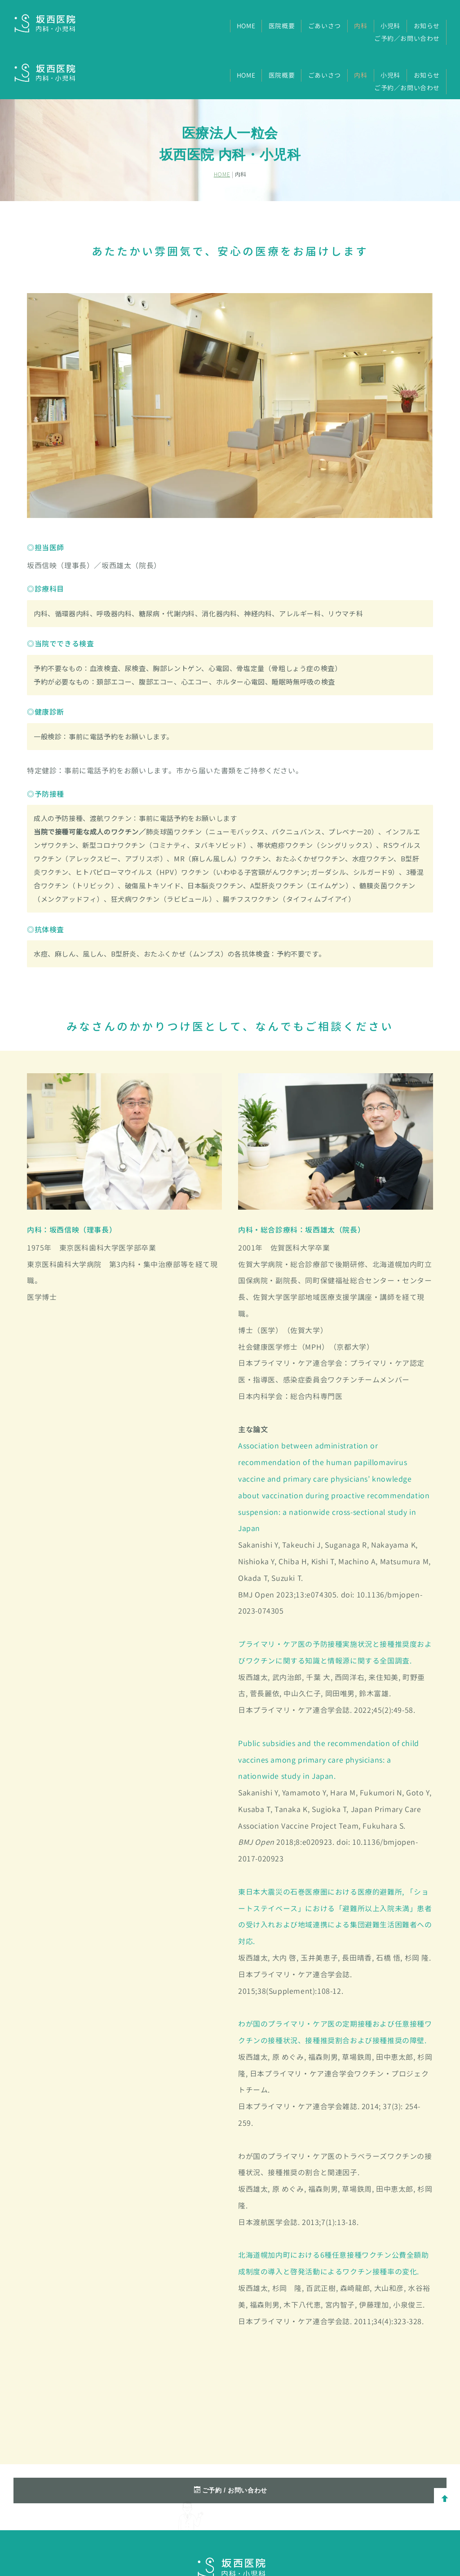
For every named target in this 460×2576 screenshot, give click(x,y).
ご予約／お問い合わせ (407, 38)
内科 (360, 26)
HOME (246, 26)
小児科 (390, 26)
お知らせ (427, 26)
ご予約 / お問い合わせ (230, 2440)
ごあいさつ (324, 26)
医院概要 (282, 26)
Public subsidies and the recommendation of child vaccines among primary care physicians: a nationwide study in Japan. (328, 1710)
